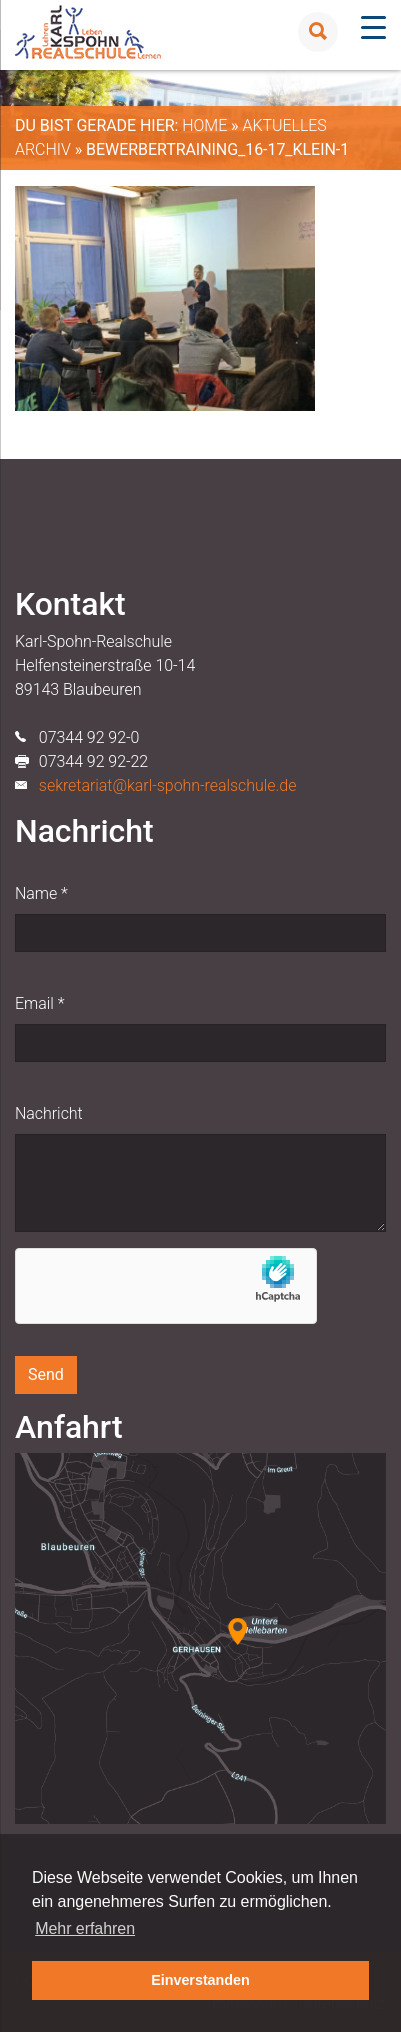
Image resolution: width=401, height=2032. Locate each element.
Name (41, 893)
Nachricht (49, 1113)
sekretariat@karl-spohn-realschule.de (168, 785)
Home (204, 125)
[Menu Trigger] (373, 27)
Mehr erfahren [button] (85, 1928)
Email (39, 1003)
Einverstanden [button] (200, 1980)
